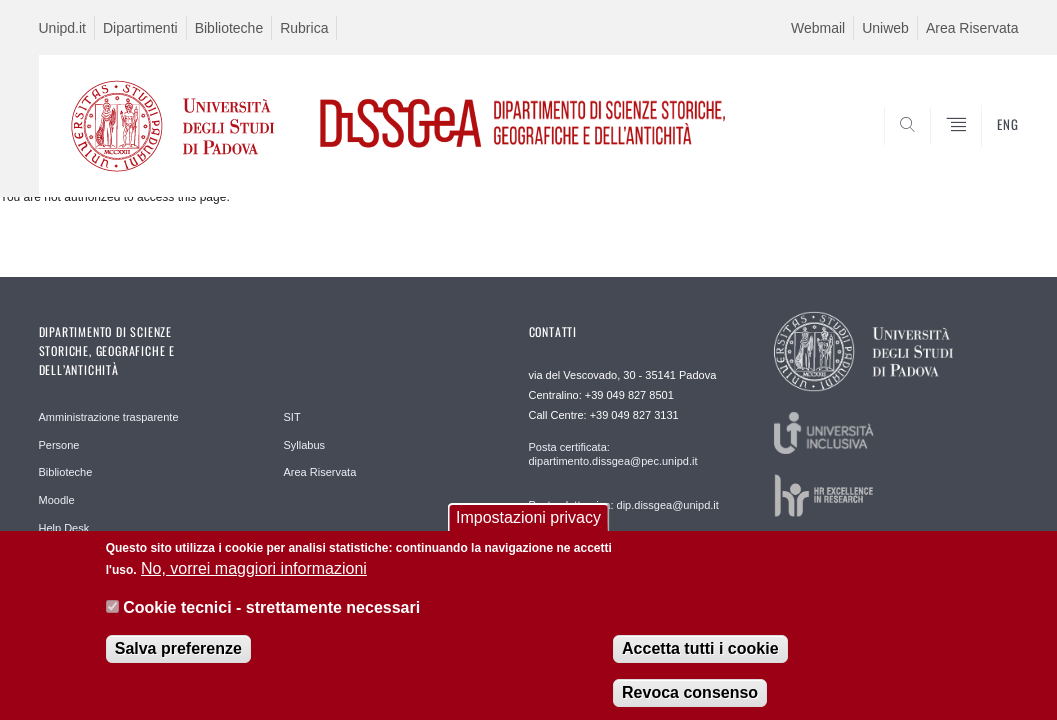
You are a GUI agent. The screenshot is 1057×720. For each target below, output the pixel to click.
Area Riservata (972, 28)
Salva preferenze (178, 658)
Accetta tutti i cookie (700, 658)
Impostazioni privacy (528, 527)
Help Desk (64, 528)
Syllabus (305, 445)
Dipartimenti (140, 28)
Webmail (818, 28)
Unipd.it (62, 28)
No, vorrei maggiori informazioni (254, 578)
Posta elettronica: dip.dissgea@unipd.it (624, 505)
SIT (292, 417)
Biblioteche (229, 28)
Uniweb (885, 28)
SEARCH (935, 148)
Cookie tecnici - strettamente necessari (271, 617)
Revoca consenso (690, 702)
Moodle (57, 500)
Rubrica (304, 28)
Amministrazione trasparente (109, 417)
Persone (59, 445)
